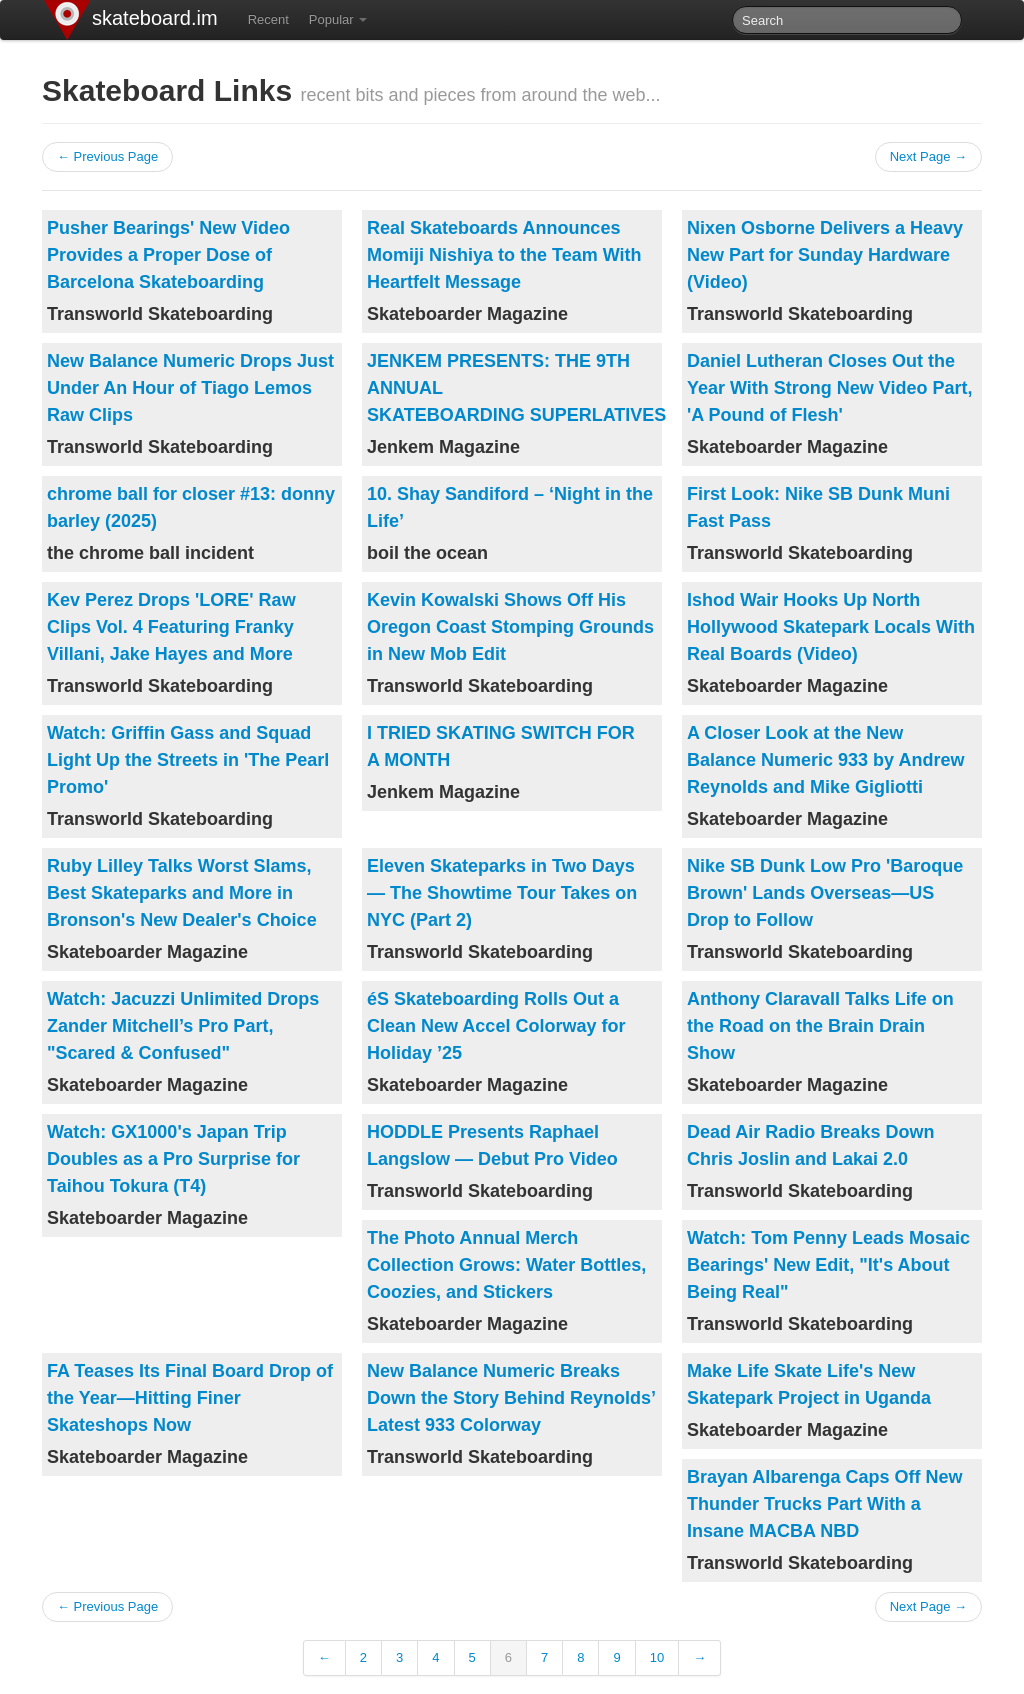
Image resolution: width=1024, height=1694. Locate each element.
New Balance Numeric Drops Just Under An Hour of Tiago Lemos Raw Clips (190, 388)
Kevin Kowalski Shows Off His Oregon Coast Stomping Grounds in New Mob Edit (510, 627)
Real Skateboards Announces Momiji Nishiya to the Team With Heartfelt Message (504, 255)
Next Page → (928, 156)
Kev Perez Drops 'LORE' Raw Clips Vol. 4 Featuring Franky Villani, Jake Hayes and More (171, 627)
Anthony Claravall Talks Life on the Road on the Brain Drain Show (820, 1026)
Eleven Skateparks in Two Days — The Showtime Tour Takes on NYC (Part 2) (502, 893)
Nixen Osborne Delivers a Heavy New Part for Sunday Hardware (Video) (825, 255)
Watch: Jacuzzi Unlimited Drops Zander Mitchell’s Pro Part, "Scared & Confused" (183, 1026)
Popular (338, 19)
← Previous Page (107, 156)
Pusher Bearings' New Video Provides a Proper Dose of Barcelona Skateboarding (168, 255)
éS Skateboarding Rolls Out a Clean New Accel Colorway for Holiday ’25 (496, 1026)
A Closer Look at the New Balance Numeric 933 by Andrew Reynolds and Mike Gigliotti (825, 760)
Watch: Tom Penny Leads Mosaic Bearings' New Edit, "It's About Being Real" (828, 1265)
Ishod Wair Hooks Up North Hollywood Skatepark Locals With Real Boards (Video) (831, 627)
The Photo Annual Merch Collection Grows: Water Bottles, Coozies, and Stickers (506, 1265)
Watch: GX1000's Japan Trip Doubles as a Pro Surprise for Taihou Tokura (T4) (173, 1159)
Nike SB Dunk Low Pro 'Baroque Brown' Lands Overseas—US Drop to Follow (825, 893)
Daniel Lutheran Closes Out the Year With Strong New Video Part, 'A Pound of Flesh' (830, 388)
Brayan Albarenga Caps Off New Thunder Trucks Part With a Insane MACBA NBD (824, 1504)
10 (657, 1657)
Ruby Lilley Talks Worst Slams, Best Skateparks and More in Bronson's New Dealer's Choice (182, 893)
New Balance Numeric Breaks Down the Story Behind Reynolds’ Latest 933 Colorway (511, 1398)
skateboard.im (155, 18)
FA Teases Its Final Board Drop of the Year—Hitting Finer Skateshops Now (190, 1398)
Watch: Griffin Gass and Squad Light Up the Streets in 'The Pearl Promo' (188, 760)
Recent (268, 19)
